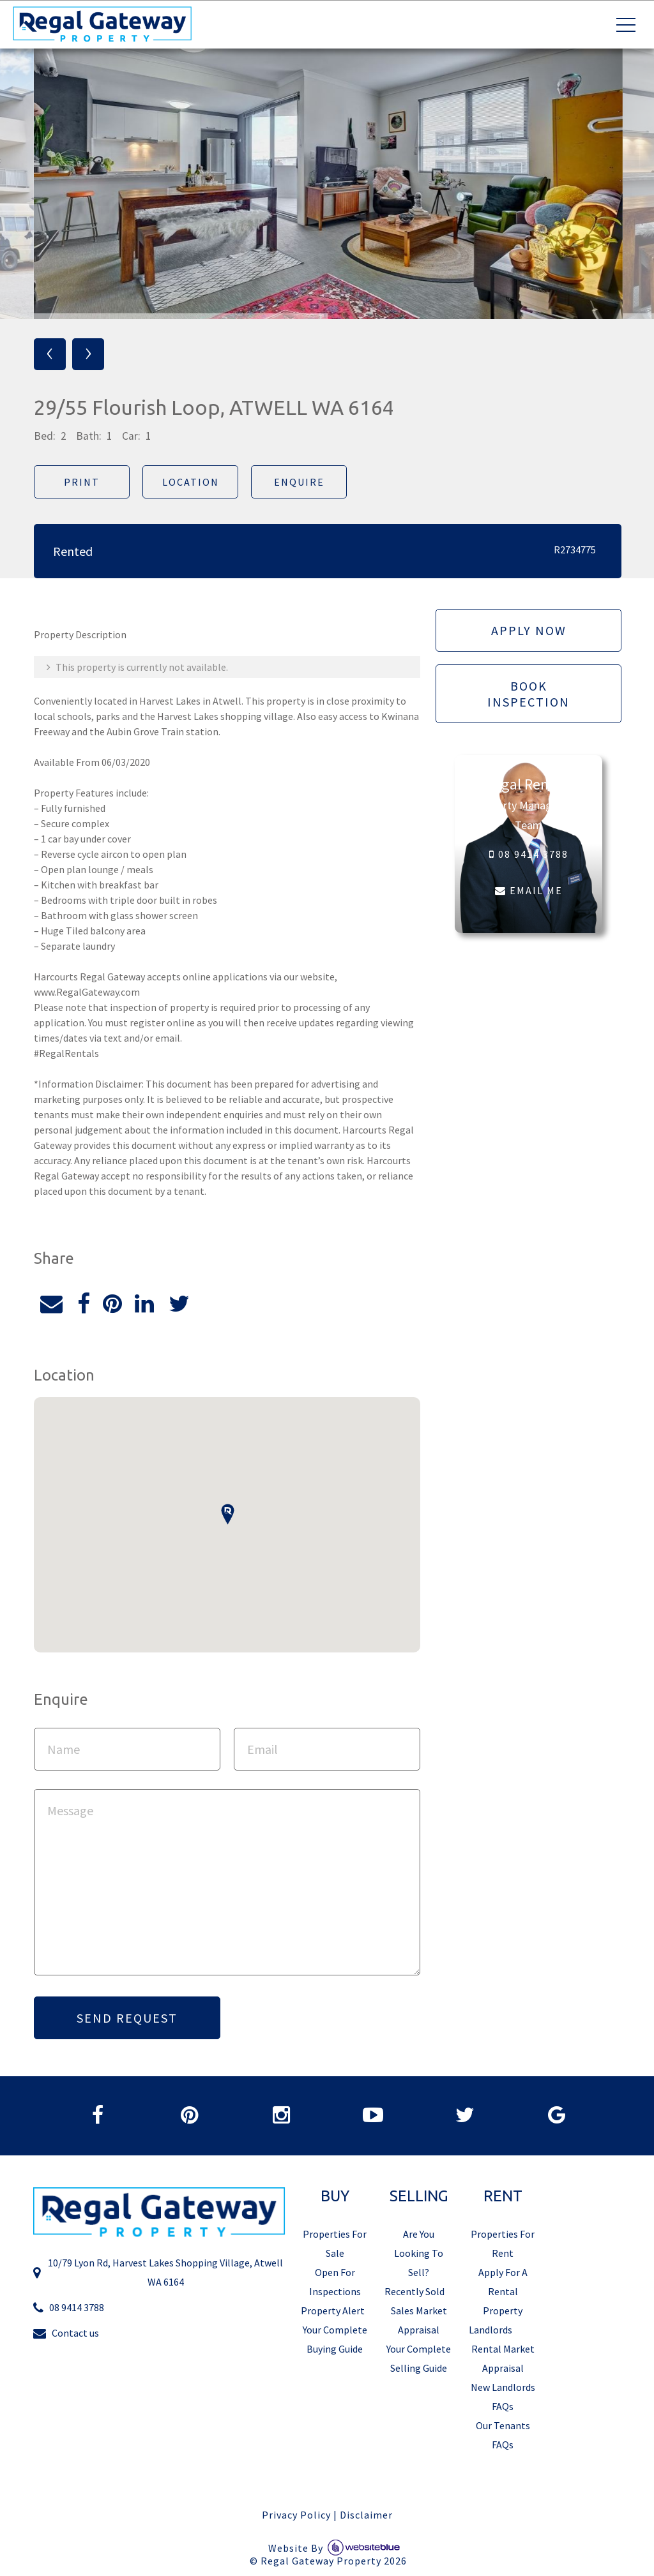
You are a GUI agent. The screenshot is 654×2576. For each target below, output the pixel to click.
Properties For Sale (335, 2245)
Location (189, 482)
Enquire (298, 482)
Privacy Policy (296, 2516)
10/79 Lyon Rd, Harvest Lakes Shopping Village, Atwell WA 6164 (158, 2274)
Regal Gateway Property (334, 2563)
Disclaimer (366, 2516)
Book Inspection (528, 694)
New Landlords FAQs (503, 2398)
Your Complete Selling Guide (418, 2360)
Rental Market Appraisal (503, 2360)
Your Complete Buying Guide (335, 2340)
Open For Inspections (335, 2283)
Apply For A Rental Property (503, 2292)
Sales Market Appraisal (419, 2321)
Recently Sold (414, 2292)
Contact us (66, 2334)
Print (80, 482)
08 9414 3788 (528, 854)
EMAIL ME (528, 891)
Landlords (490, 2331)
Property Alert (333, 2311)
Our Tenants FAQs (503, 2436)
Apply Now (528, 630)
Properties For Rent (503, 2245)
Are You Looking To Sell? (418, 2254)
